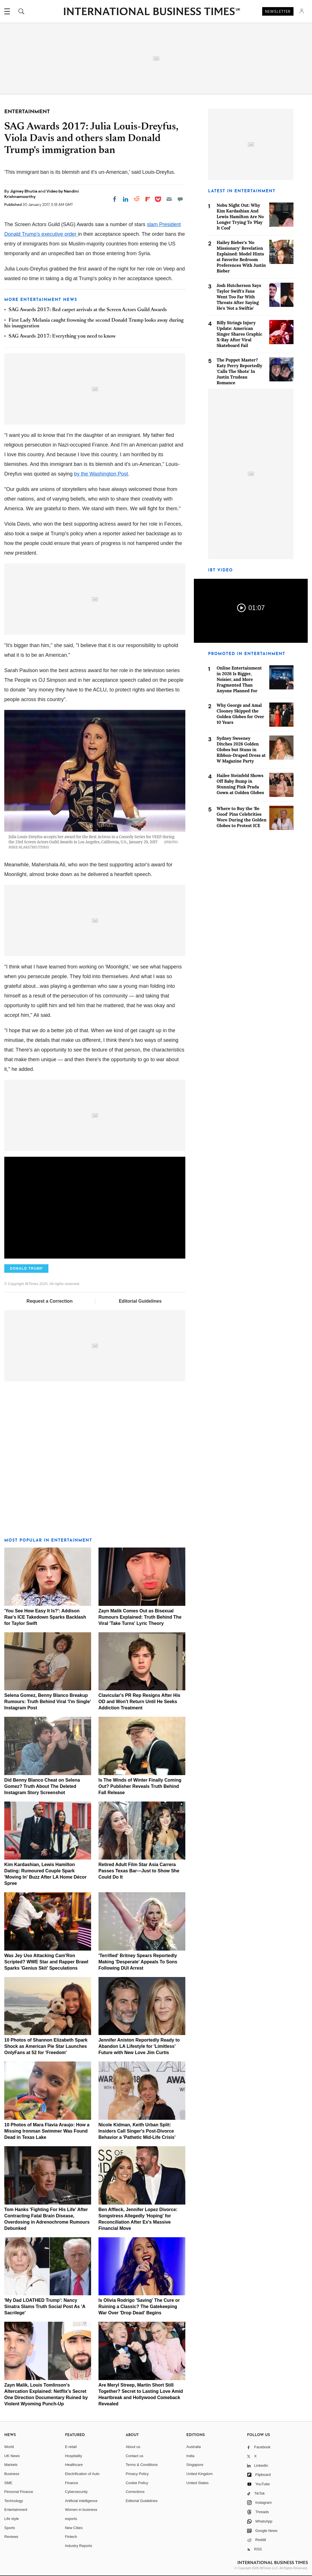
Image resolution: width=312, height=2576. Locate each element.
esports (71, 2519)
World (9, 2447)
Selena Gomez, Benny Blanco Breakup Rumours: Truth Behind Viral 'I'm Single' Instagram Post (47, 1701)
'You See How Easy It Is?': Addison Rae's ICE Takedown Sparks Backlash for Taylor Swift (45, 1617)
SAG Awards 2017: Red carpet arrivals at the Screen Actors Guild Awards (88, 310)
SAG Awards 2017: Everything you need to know (62, 336)
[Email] (169, 199)
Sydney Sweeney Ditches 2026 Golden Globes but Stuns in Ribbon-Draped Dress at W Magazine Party (241, 750)
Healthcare (74, 2465)
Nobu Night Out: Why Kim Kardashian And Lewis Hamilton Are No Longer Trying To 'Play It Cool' (240, 217)
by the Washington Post (101, 474)
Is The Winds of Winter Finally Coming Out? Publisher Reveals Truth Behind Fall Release (139, 1786)
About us (133, 2447)
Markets (10, 2465)
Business (11, 2474)
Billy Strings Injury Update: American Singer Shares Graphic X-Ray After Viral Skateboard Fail (239, 334)
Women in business (81, 2509)
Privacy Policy (137, 2474)
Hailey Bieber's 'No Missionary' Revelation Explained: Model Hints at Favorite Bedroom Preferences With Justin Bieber (241, 257)
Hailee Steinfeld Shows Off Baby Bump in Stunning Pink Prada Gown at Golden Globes (240, 784)
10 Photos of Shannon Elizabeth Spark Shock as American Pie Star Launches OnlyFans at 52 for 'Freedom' (45, 2046)
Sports (9, 2528)
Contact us (134, 2456)
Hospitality (73, 2456)
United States (197, 2483)
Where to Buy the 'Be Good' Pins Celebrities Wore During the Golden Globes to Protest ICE (241, 817)
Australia (193, 2447)
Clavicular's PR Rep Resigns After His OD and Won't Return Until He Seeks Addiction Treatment (139, 1701)
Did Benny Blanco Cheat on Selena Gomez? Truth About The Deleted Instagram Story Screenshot (42, 1786)
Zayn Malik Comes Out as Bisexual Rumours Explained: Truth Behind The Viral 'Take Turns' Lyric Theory (140, 1617)
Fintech (71, 2536)
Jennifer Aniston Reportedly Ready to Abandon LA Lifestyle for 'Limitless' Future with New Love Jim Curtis (139, 2046)
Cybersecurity (76, 2492)
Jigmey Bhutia (24, 191)
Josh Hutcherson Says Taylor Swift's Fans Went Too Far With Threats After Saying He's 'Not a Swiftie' (239, 297)
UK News (12, 2456)
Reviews (11, 2536)
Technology (13, 2501)
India (190, 2456)
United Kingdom (199, 2474)
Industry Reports (78, 2546)
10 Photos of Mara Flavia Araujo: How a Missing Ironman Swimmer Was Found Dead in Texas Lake (46, 2131)
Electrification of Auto (82, 2474)
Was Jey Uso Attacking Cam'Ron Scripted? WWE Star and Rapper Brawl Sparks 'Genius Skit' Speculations (46, 1961)
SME (8, 2483)
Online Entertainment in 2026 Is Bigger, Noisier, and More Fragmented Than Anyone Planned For (239, 679)
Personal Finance (18, 2492)
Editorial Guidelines (140, 1301)
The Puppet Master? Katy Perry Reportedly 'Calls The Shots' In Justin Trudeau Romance (239, 371)
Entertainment (15, 2509)
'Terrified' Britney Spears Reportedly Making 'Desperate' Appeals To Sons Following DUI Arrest (137, 1961)
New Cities (74, 2528)
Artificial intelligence (81, 2501)
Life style (11, 2519)
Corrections (135, 2492)
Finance (71, 2483)
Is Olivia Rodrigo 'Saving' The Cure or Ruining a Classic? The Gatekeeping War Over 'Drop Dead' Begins (139, 2306)
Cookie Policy (137, 2483)
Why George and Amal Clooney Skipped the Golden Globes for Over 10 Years (240, 714)
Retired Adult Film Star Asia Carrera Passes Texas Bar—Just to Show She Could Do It (138, 1870)
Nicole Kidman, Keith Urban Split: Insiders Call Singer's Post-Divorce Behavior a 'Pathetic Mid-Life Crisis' (137, 2131)
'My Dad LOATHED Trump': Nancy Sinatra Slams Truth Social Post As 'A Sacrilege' (44, 2306)
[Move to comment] (180, 199)
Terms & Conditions (142, 2465)
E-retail (71, 2447)
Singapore (194, 2465)
